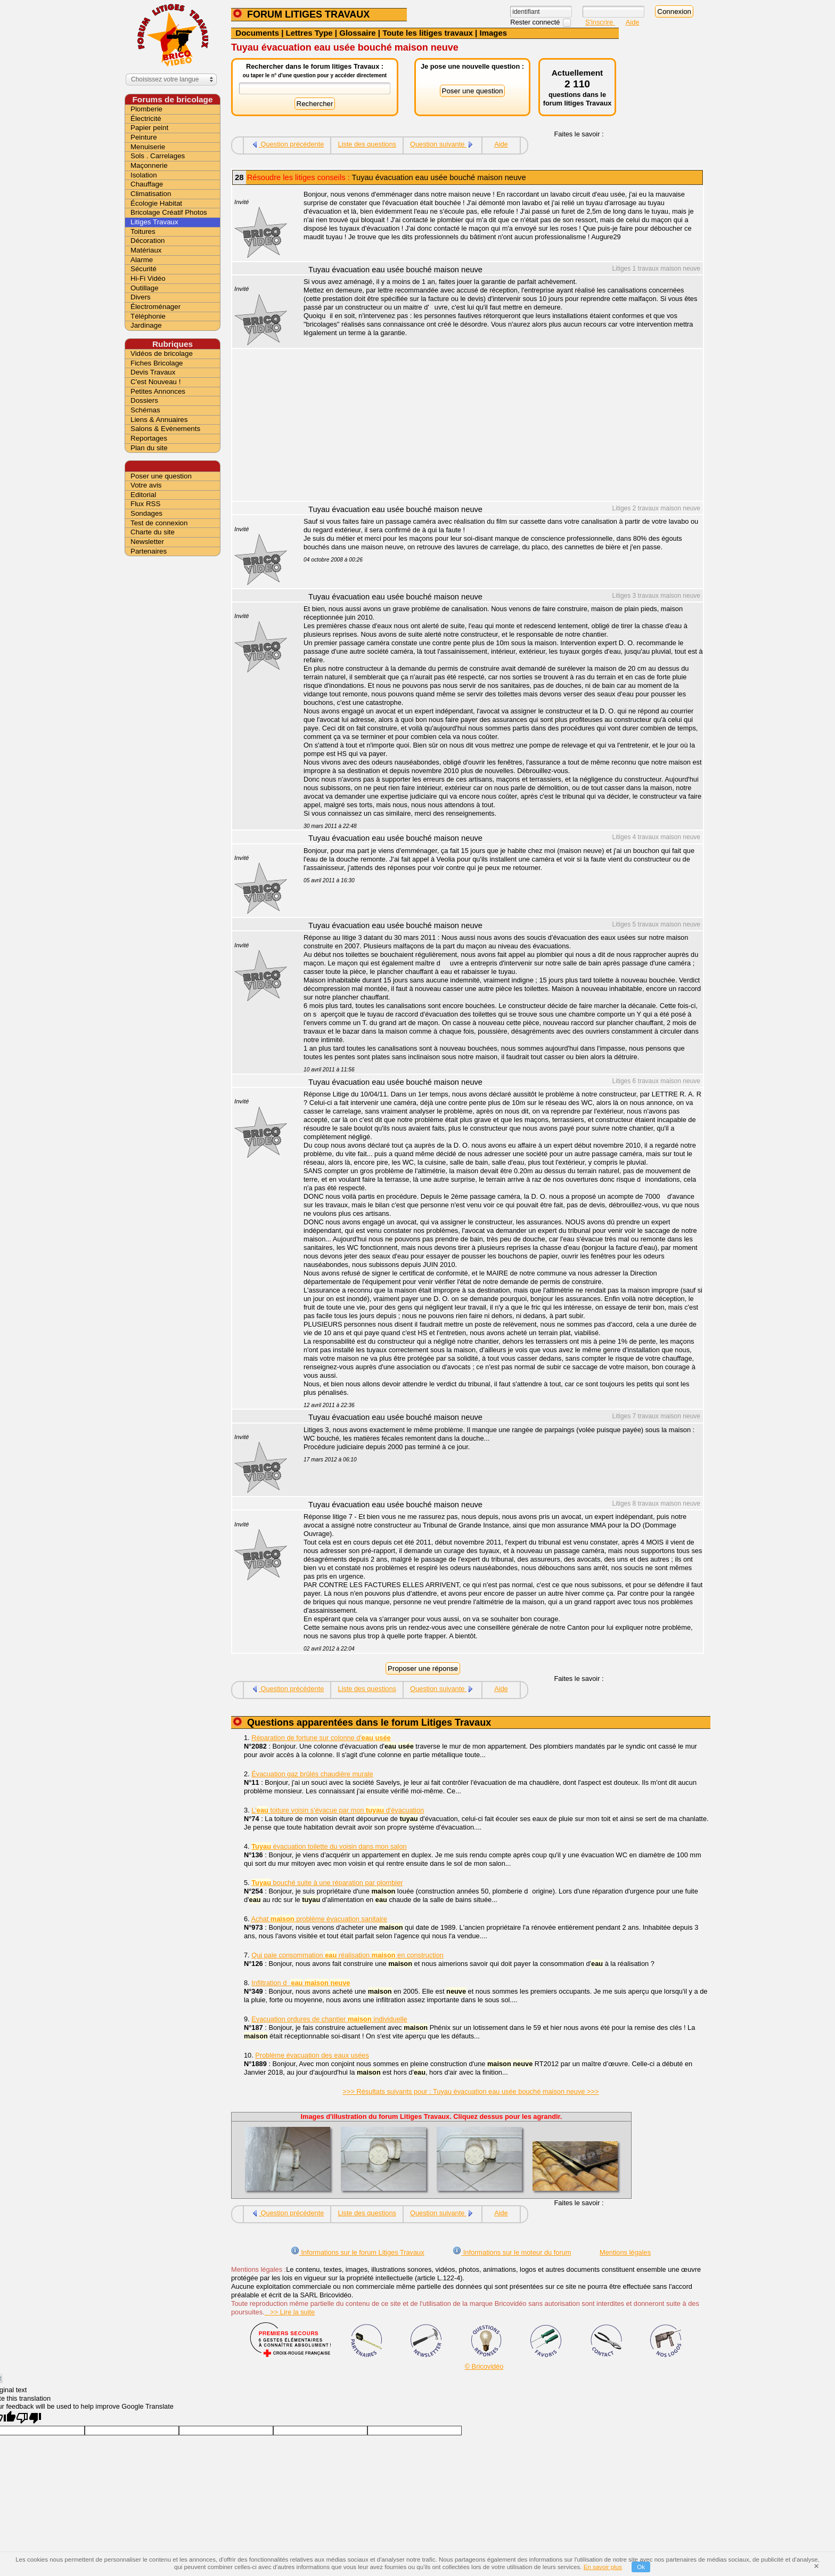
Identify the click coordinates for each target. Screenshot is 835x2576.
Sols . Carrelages (157, 156)
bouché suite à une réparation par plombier (327, 1883)
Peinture (143, 137)
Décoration (147, 241)
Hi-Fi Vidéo (148, 278)
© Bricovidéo (484, 2366)
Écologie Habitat (156, 203)
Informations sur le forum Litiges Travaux (357, 2252)
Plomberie (146, 109)
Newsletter (147, 542)
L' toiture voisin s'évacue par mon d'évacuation (337, 1810)
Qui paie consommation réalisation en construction (347, 1955)
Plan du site (149, 448)
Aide (633, 22)
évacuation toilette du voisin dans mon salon (328, 1846)
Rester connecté (536, 22)
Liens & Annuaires (158, 420)
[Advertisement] (497, 426)
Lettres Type (309, 32)
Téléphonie (148, 316)
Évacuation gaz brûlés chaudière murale (312, 1774)
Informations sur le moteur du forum (512, 2252)
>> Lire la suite (290, 2312)
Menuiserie (147, 147)
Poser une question (161, 476)
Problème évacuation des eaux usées (312, 2055)
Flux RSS (145, 504)
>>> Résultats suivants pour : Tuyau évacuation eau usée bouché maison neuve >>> (471, 2091)
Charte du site (152, 532)
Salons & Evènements (165, 429)
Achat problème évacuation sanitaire (319, 1919)
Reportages (148, 438)
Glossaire (357, 32)
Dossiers (144, 400)
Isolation (143, 175)
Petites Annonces (157, 391)
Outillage (144, 288)
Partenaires (148, 551)
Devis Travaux (152, 372)
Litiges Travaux (154, 222)
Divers (140, 297)
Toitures (142, 231)
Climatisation (150, 194)
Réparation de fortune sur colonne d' (320, 1738)
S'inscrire (600, 22)
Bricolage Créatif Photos (168, 212)
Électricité (145, 119)
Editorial (143, 495)
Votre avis (146, 485)
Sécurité (143, 269)
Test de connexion (158, 523)
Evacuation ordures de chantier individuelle (329, 2019)
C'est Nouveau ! (155, 382)
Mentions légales (625, 2252)
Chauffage (146, 184)
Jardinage (146, 325)
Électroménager (155, 307)
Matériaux (146, 250)
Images (493, 32)
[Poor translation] (29, 2418)
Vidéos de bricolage (161, 353)
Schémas (145, 410)
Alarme (141, 260)
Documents (257, 32)
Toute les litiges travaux (427, 32)
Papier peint (149, 128)
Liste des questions (367, 144)
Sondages (146, 513)
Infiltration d (300, 1983)
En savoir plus (603, 2567)
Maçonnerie (149, 165)
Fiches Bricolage (156, 363)
